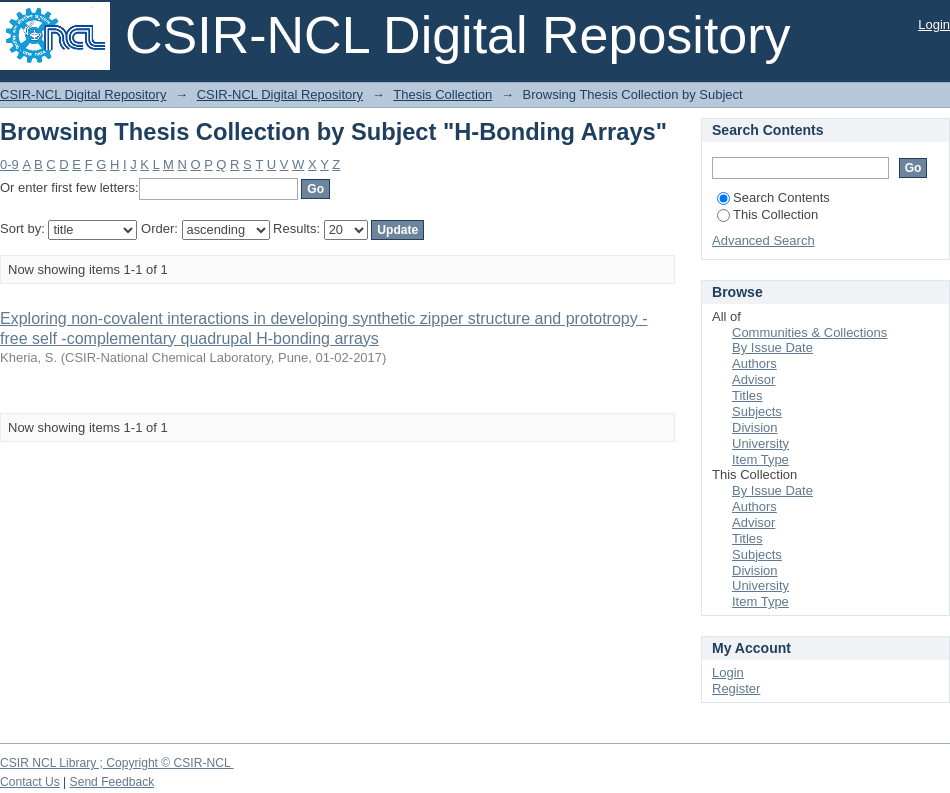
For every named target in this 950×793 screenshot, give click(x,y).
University (760, 443)
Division (755, 427)
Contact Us (30, 782)
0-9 (9, 164)
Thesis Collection (442, 94)
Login (934, 24)
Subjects (757, 411)
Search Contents (773, 197)
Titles (747, 395)
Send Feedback (112, 782)
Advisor (753, 379)
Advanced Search (763, 240)
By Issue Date (772, 347)
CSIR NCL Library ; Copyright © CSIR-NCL (117, 763)
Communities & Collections (809, 332)
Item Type (760, 459)
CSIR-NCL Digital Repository (83, 94)
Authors (754, 363)
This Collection (767, 214)
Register (736, 688)
